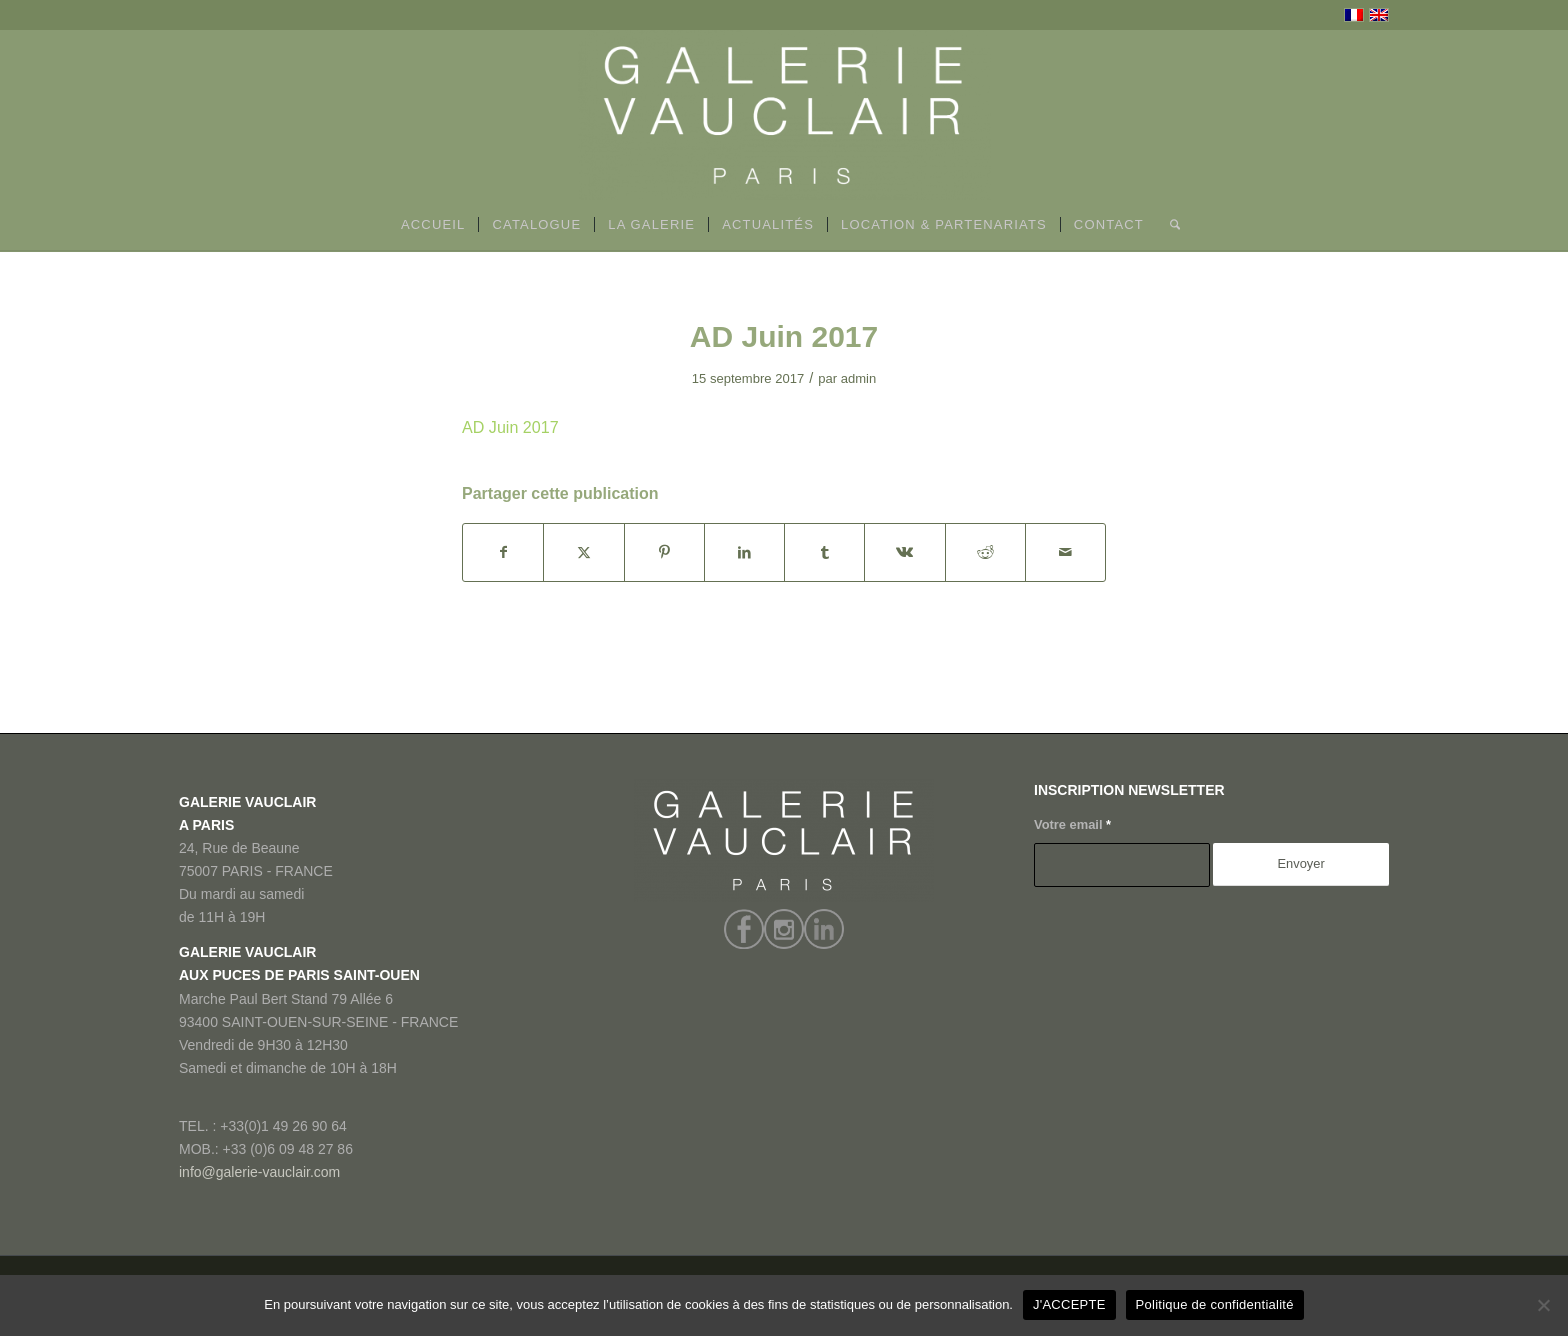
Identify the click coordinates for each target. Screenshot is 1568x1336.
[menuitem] (433, 225)
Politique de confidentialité (1215, 1304)
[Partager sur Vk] (904, 552)
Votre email (1072, 824)
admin (859, 378)
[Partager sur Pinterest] (664, 552)
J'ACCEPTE (1069, 1304)
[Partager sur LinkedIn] (744, 552)
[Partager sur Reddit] (985, 552)
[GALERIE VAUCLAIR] (784, 115)
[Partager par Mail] (1065, 552)
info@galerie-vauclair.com (259, 1172)
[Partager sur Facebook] (503, 552)
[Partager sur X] (583, 552)
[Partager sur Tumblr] (824, 552)
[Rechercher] (1168, 225)
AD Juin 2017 (510, 427)
